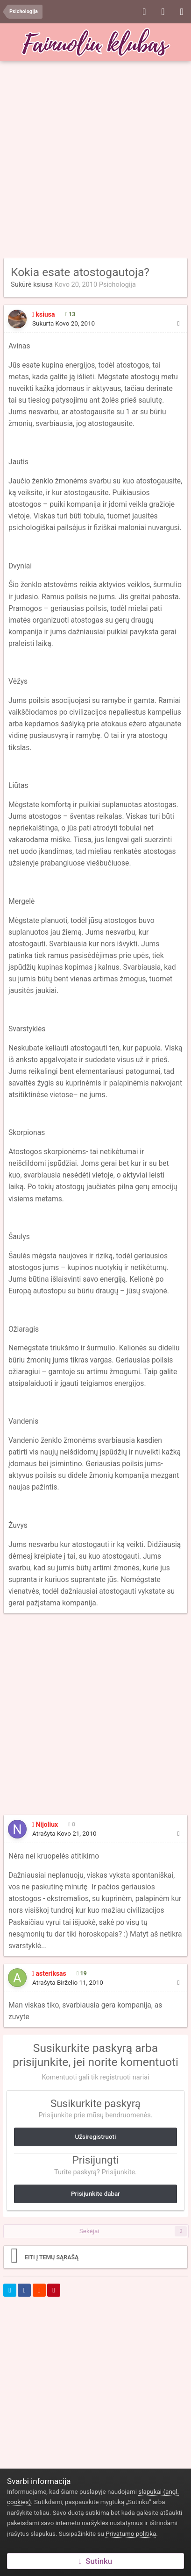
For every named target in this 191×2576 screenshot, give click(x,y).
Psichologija (117, 284)
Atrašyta (64, 1833)
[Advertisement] (95, 159)
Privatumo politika (131, 2533)
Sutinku (95, 2561)
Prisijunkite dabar (95, 2193)
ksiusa (43, 284)
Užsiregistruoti (95, 2136)
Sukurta (63, 323)
